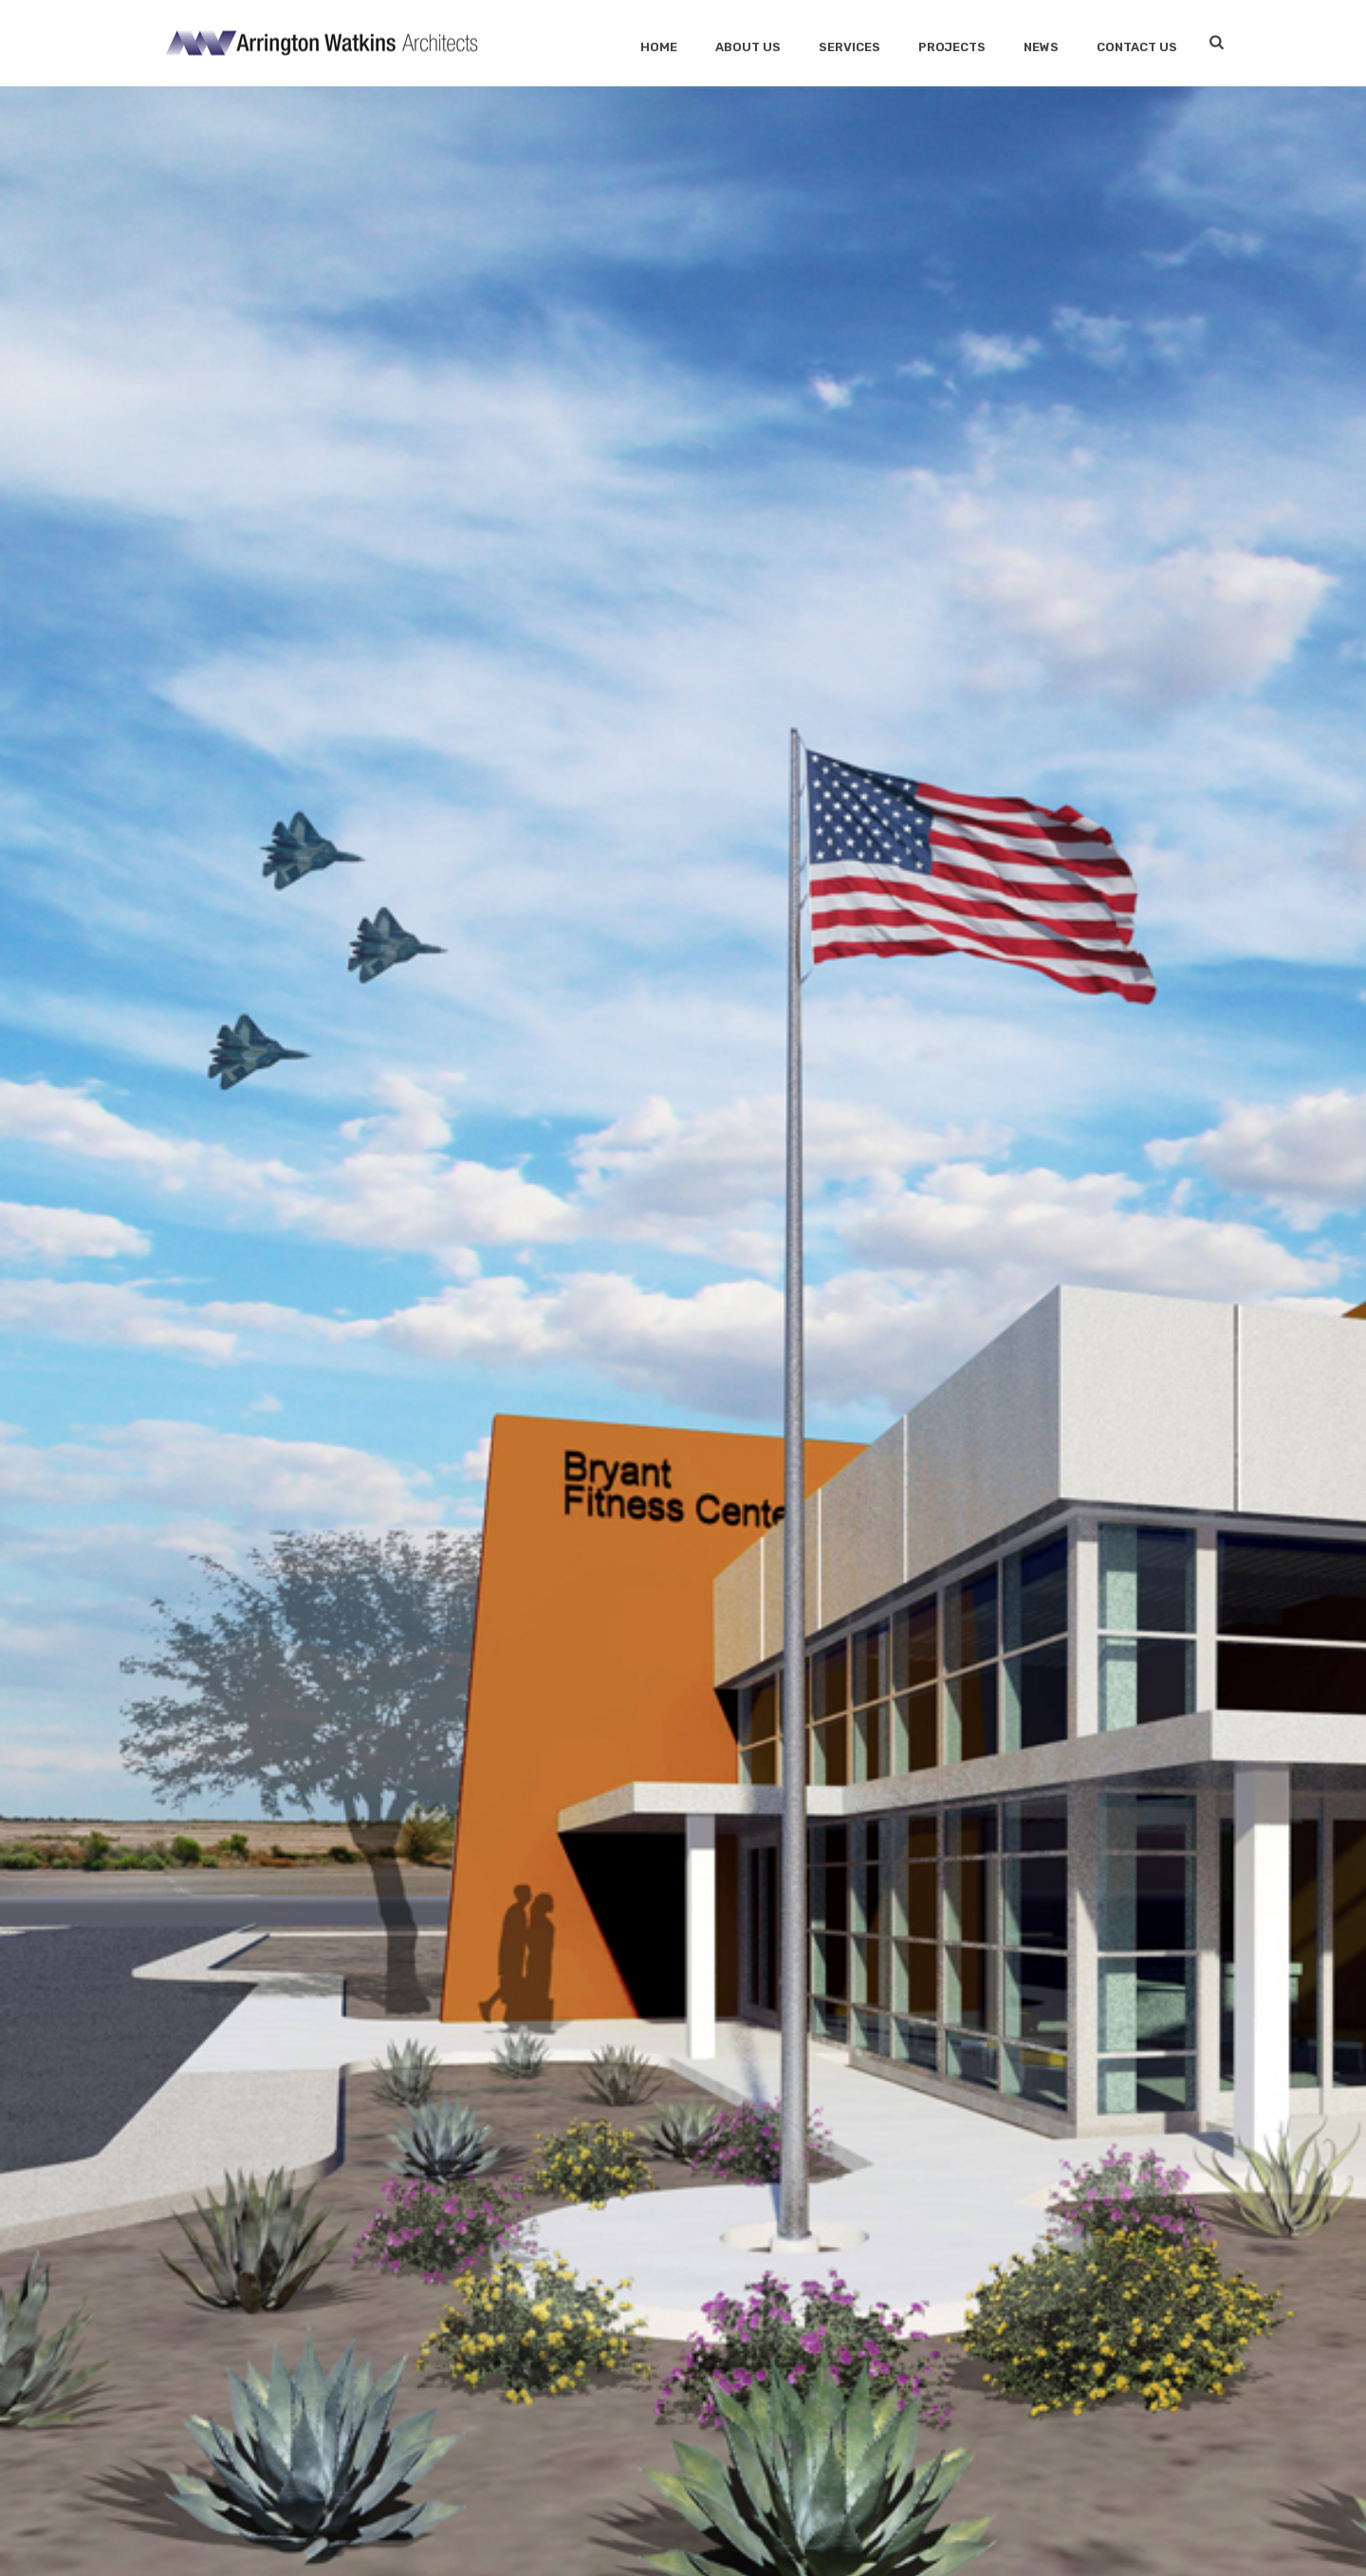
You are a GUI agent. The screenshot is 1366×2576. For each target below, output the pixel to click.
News (1041, 47)
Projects (952, 47)
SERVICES (849, 47)
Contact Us (1137, 47)
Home (658, 47)
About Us (748, 47)
